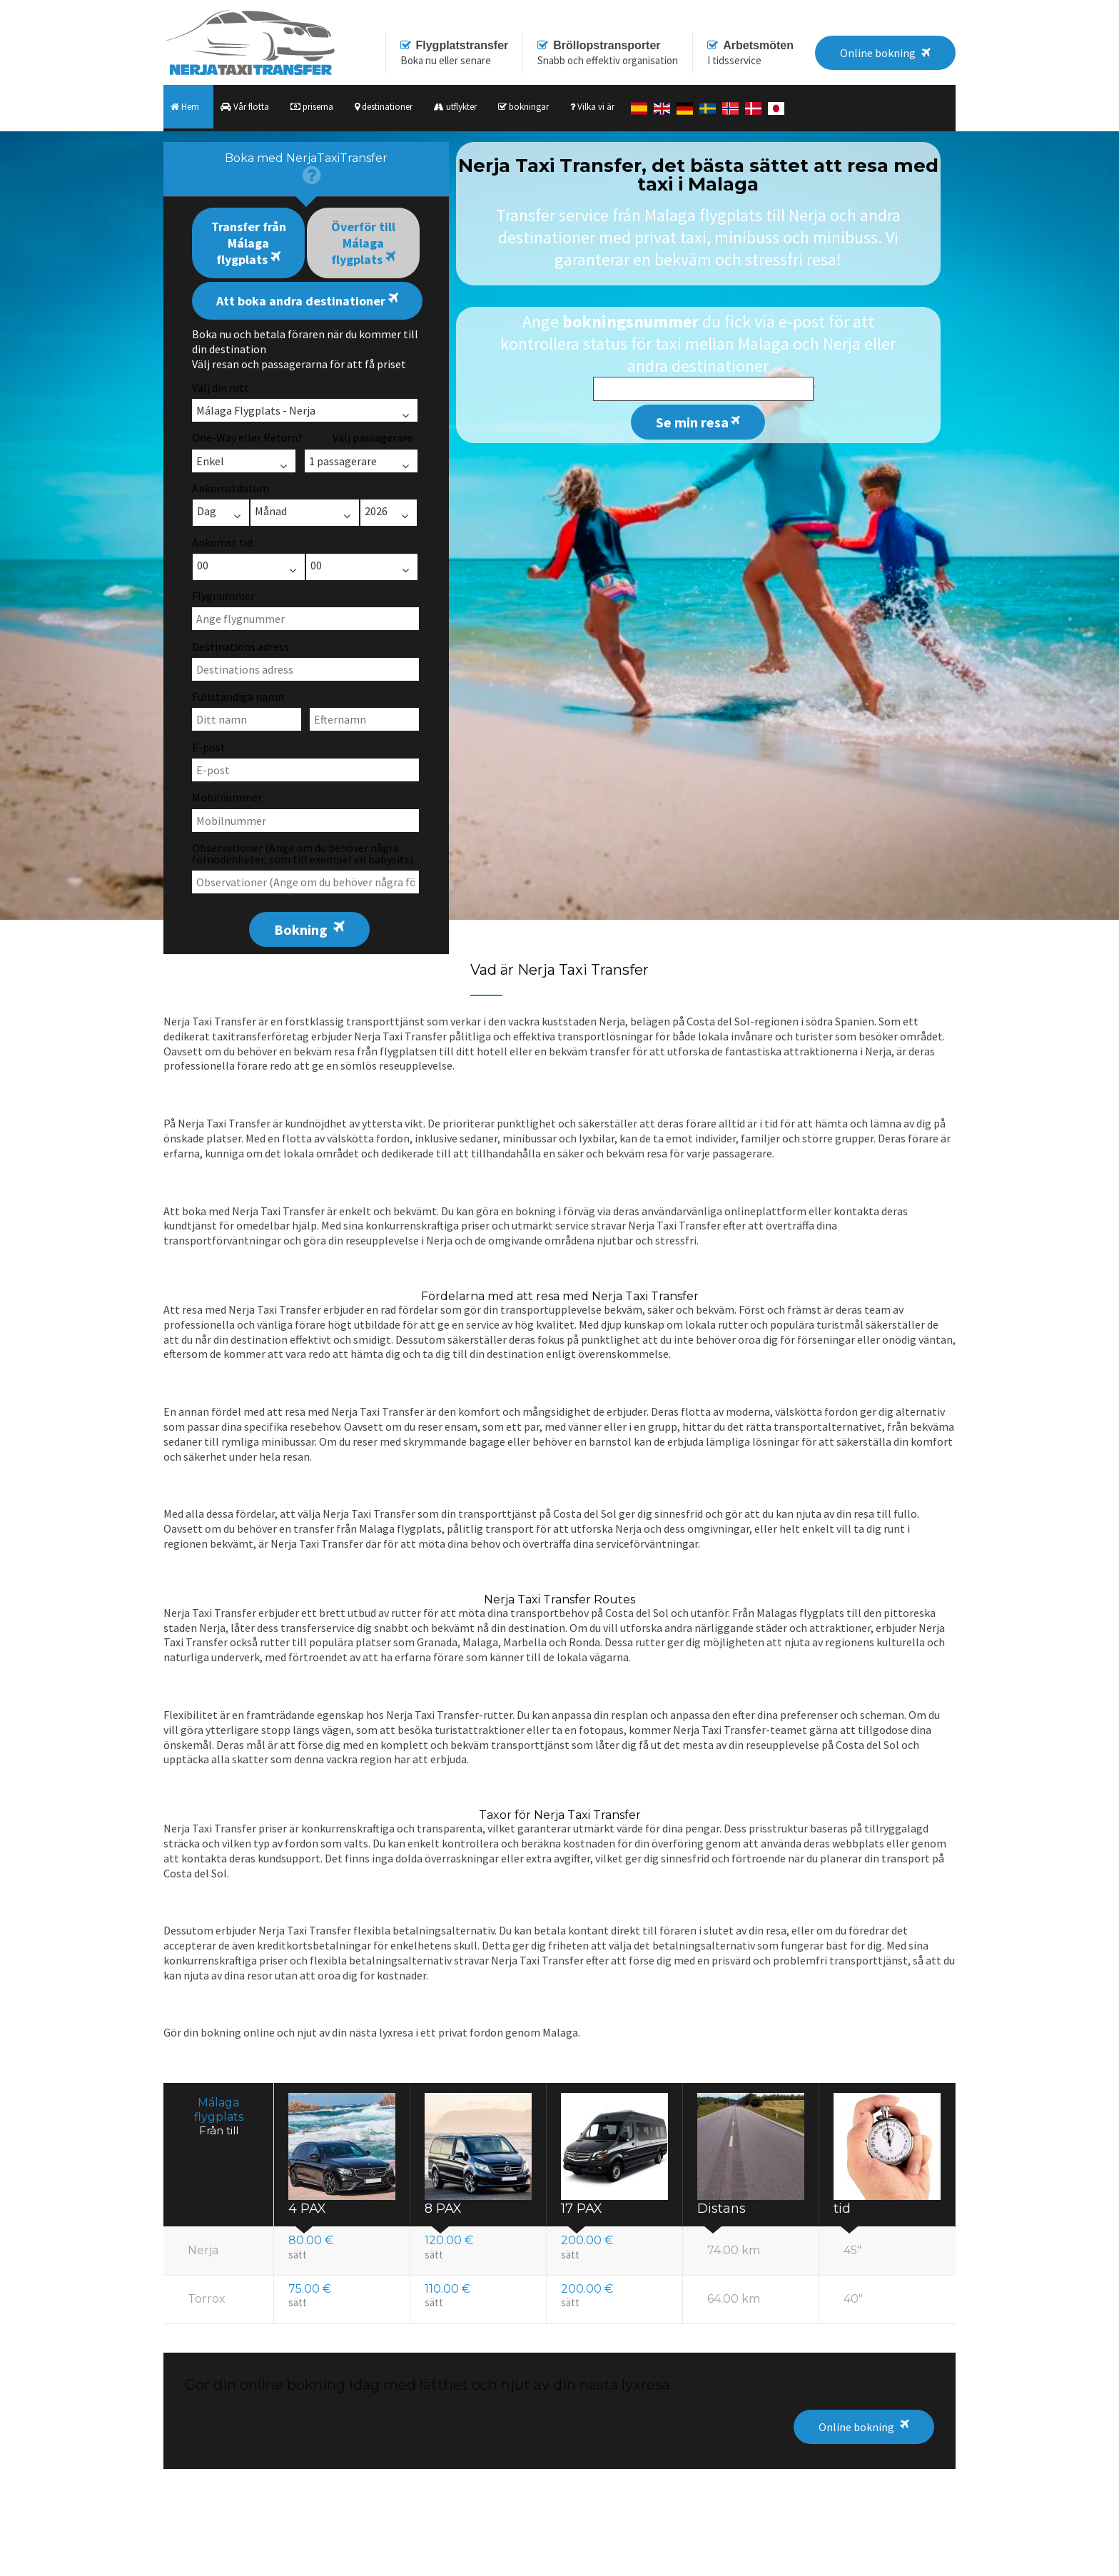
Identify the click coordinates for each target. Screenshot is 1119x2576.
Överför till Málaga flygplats (363, 243)
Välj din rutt (220, 387)
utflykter (455, 107)
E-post (209, 747)
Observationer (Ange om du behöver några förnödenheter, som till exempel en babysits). (303, 853)
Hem (185, 107)
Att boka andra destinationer (307, 300)
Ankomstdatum (230, 488)
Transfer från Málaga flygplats (248, 243)
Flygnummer (223, 596)
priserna (311, 107)
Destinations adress (240, 646)
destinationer (383, 107)
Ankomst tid (222, 542)
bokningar (523, 107)
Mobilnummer (227, 797)
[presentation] (306, 169)
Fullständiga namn (238, 696)
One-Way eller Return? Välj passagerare (302, 437)
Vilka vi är (592, 107)
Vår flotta (245, 107)
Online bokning (856, 2427)
